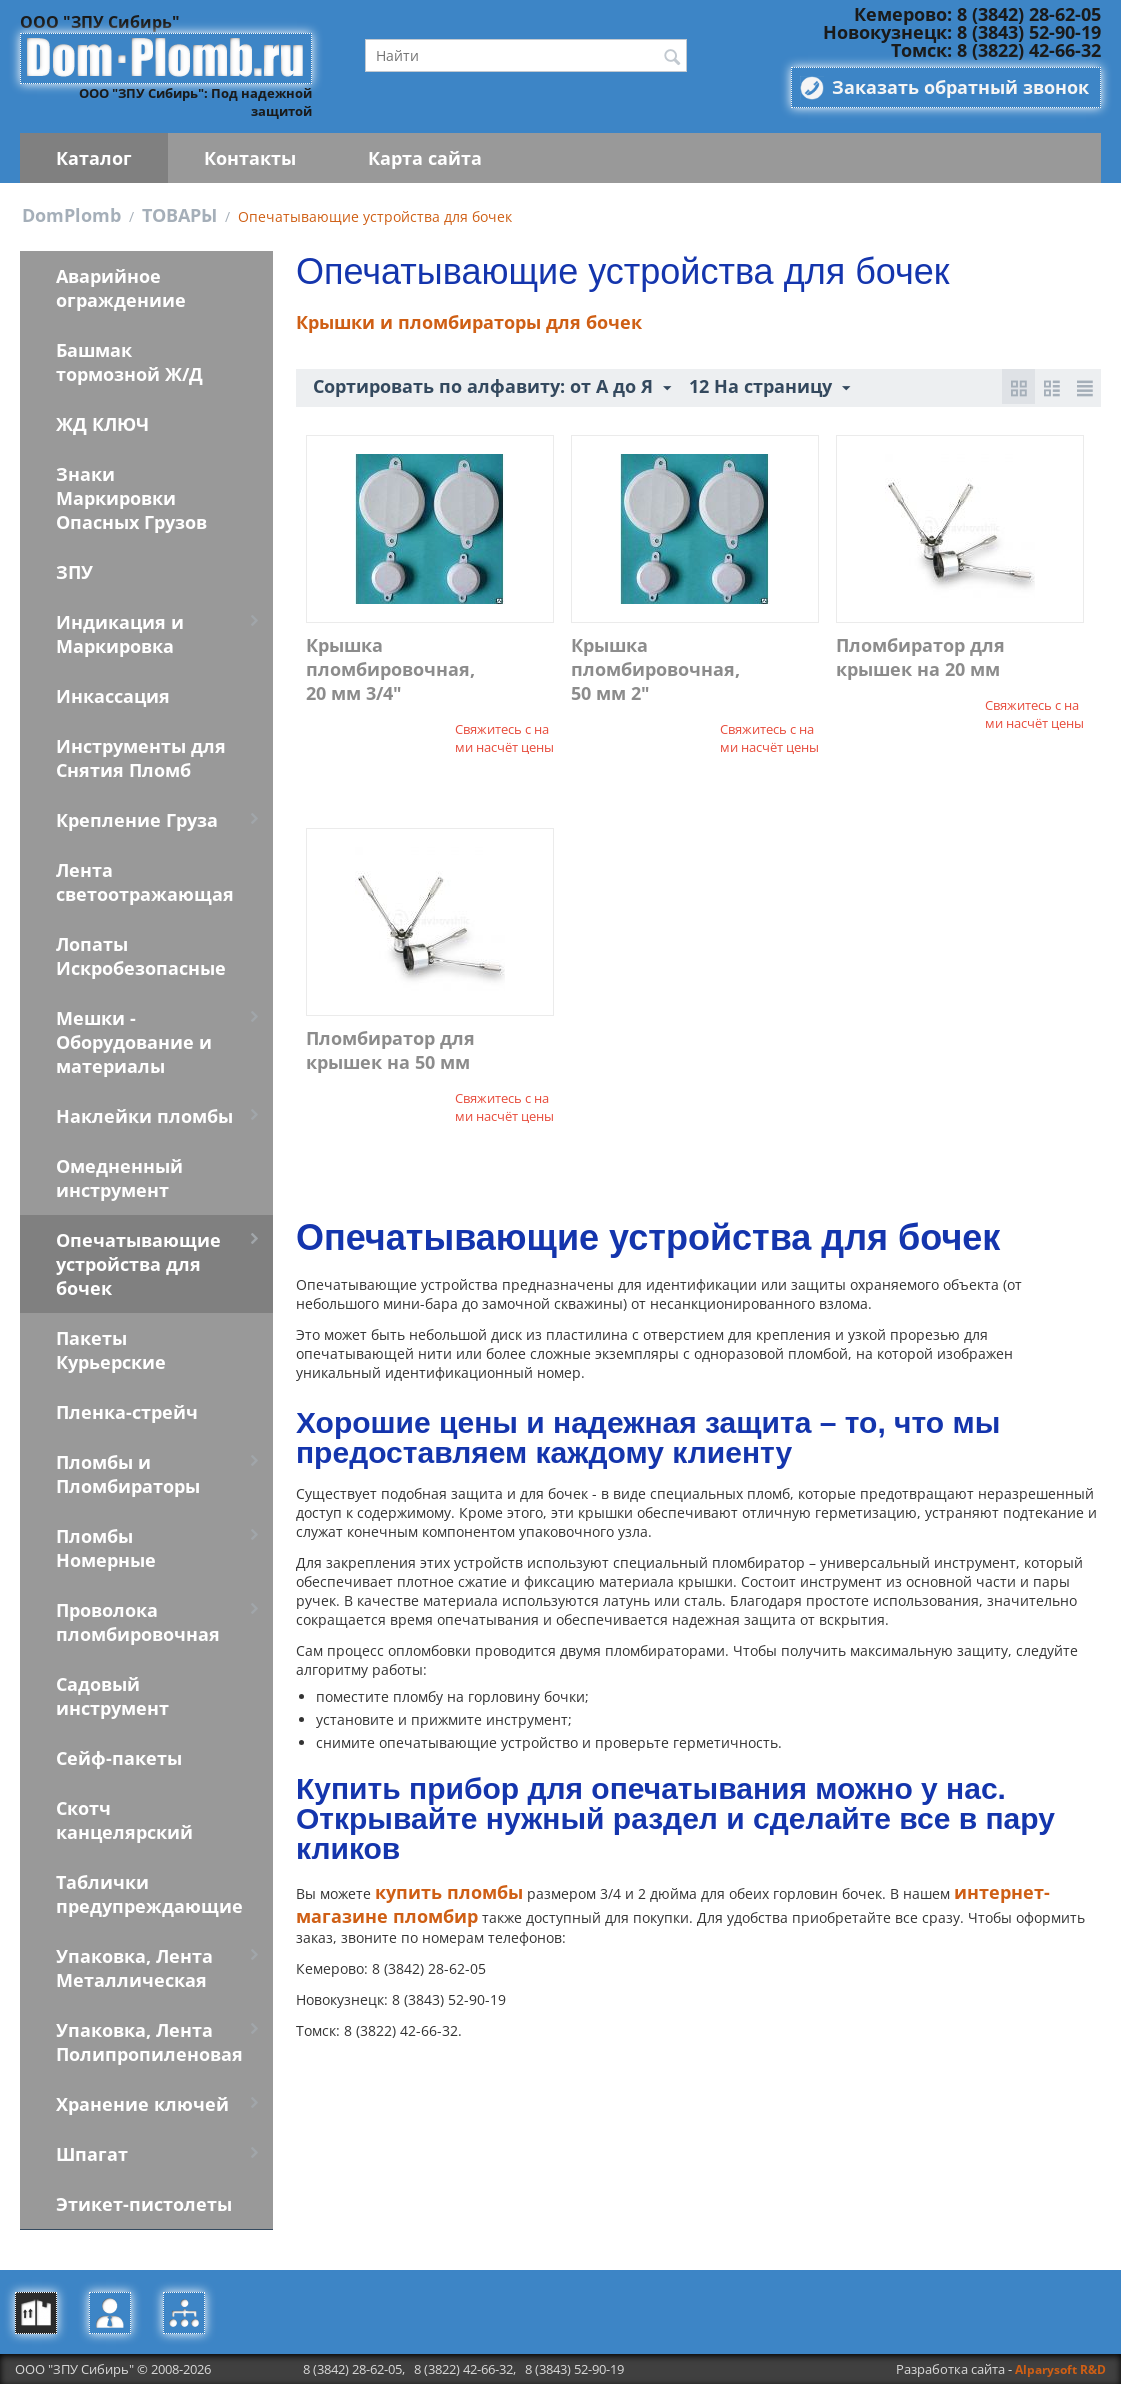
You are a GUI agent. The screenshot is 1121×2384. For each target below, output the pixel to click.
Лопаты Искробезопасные (141, 956)
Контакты (250, 158)
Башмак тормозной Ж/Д (129, 362)
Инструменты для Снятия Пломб (141, 758)
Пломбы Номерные (106, 1548)
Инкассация (113, 696)
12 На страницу (769, 386)
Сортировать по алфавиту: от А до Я (492, 386)
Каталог (94, 158)
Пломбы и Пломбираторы (128, 1474)
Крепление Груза (137, 820)
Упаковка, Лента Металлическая (134, 1968)
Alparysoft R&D (1060, 2369)
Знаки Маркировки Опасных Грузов (131, 498)
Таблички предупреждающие (149, 1894)
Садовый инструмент (112, 1696)
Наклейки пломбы (144, 1116)
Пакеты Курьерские (111, 1350)
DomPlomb (71, 215)
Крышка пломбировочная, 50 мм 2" (655, 669)
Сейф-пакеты (119, 1758)
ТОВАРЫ (179, 215)
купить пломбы (449, 1892)
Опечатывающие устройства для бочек (138, 1264)
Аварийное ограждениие (121, 288)
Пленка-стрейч (127, 1412)
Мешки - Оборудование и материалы (134, 1042)
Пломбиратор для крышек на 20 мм (920, 657)
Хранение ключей (142, 2104)
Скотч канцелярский (124, 1820)
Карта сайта (425, 158)
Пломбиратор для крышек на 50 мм (390, 1050)
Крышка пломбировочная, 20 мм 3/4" (390, 669)
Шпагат (92, 2154)
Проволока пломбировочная (138, 1622)
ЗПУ (74, 572)
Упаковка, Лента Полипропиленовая (149, 2042)
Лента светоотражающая (145, 882)
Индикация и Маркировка (120, 634)
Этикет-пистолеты (144, 2204)
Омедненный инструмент (119, 1178)
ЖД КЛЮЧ (102, 424)
